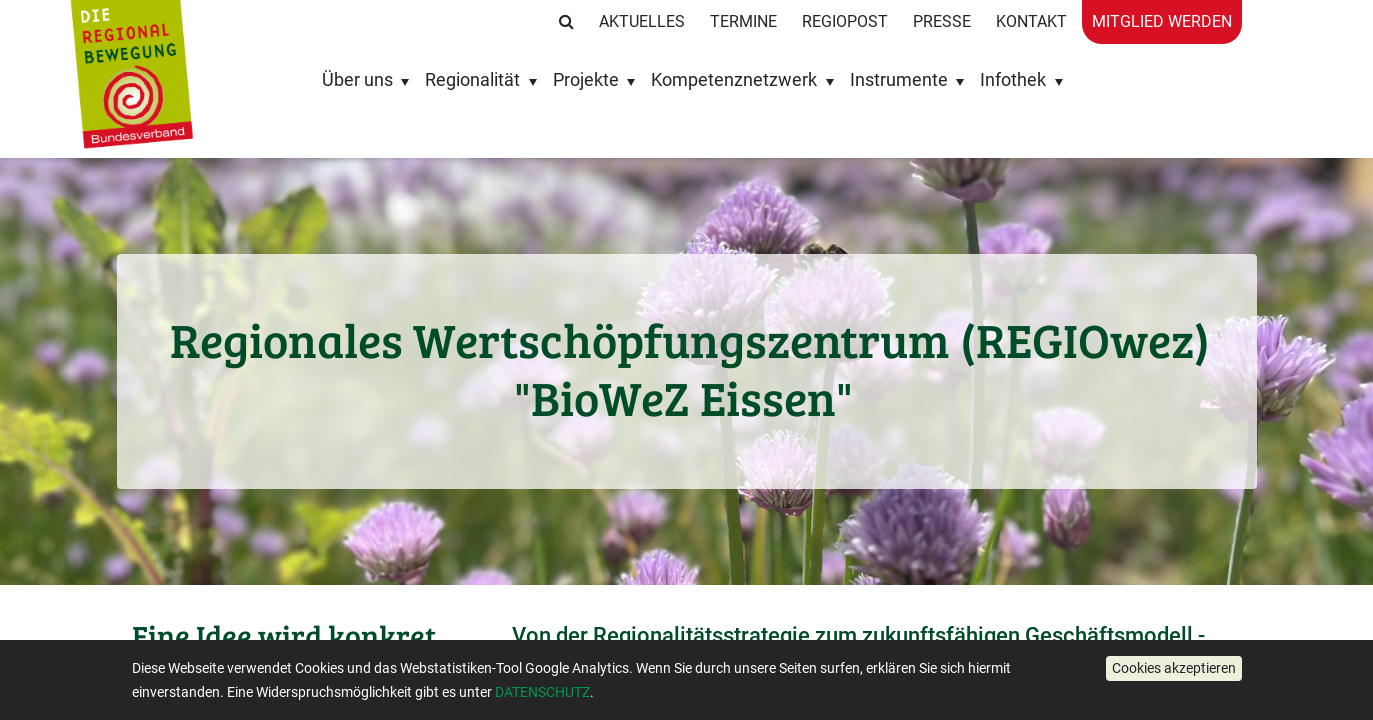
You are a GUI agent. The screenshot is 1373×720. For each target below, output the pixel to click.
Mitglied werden (1162, 21)
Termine (743, 21)
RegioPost (845, 21)
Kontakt (1031, 21)
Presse (942, 21)
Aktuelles (642, 21)
